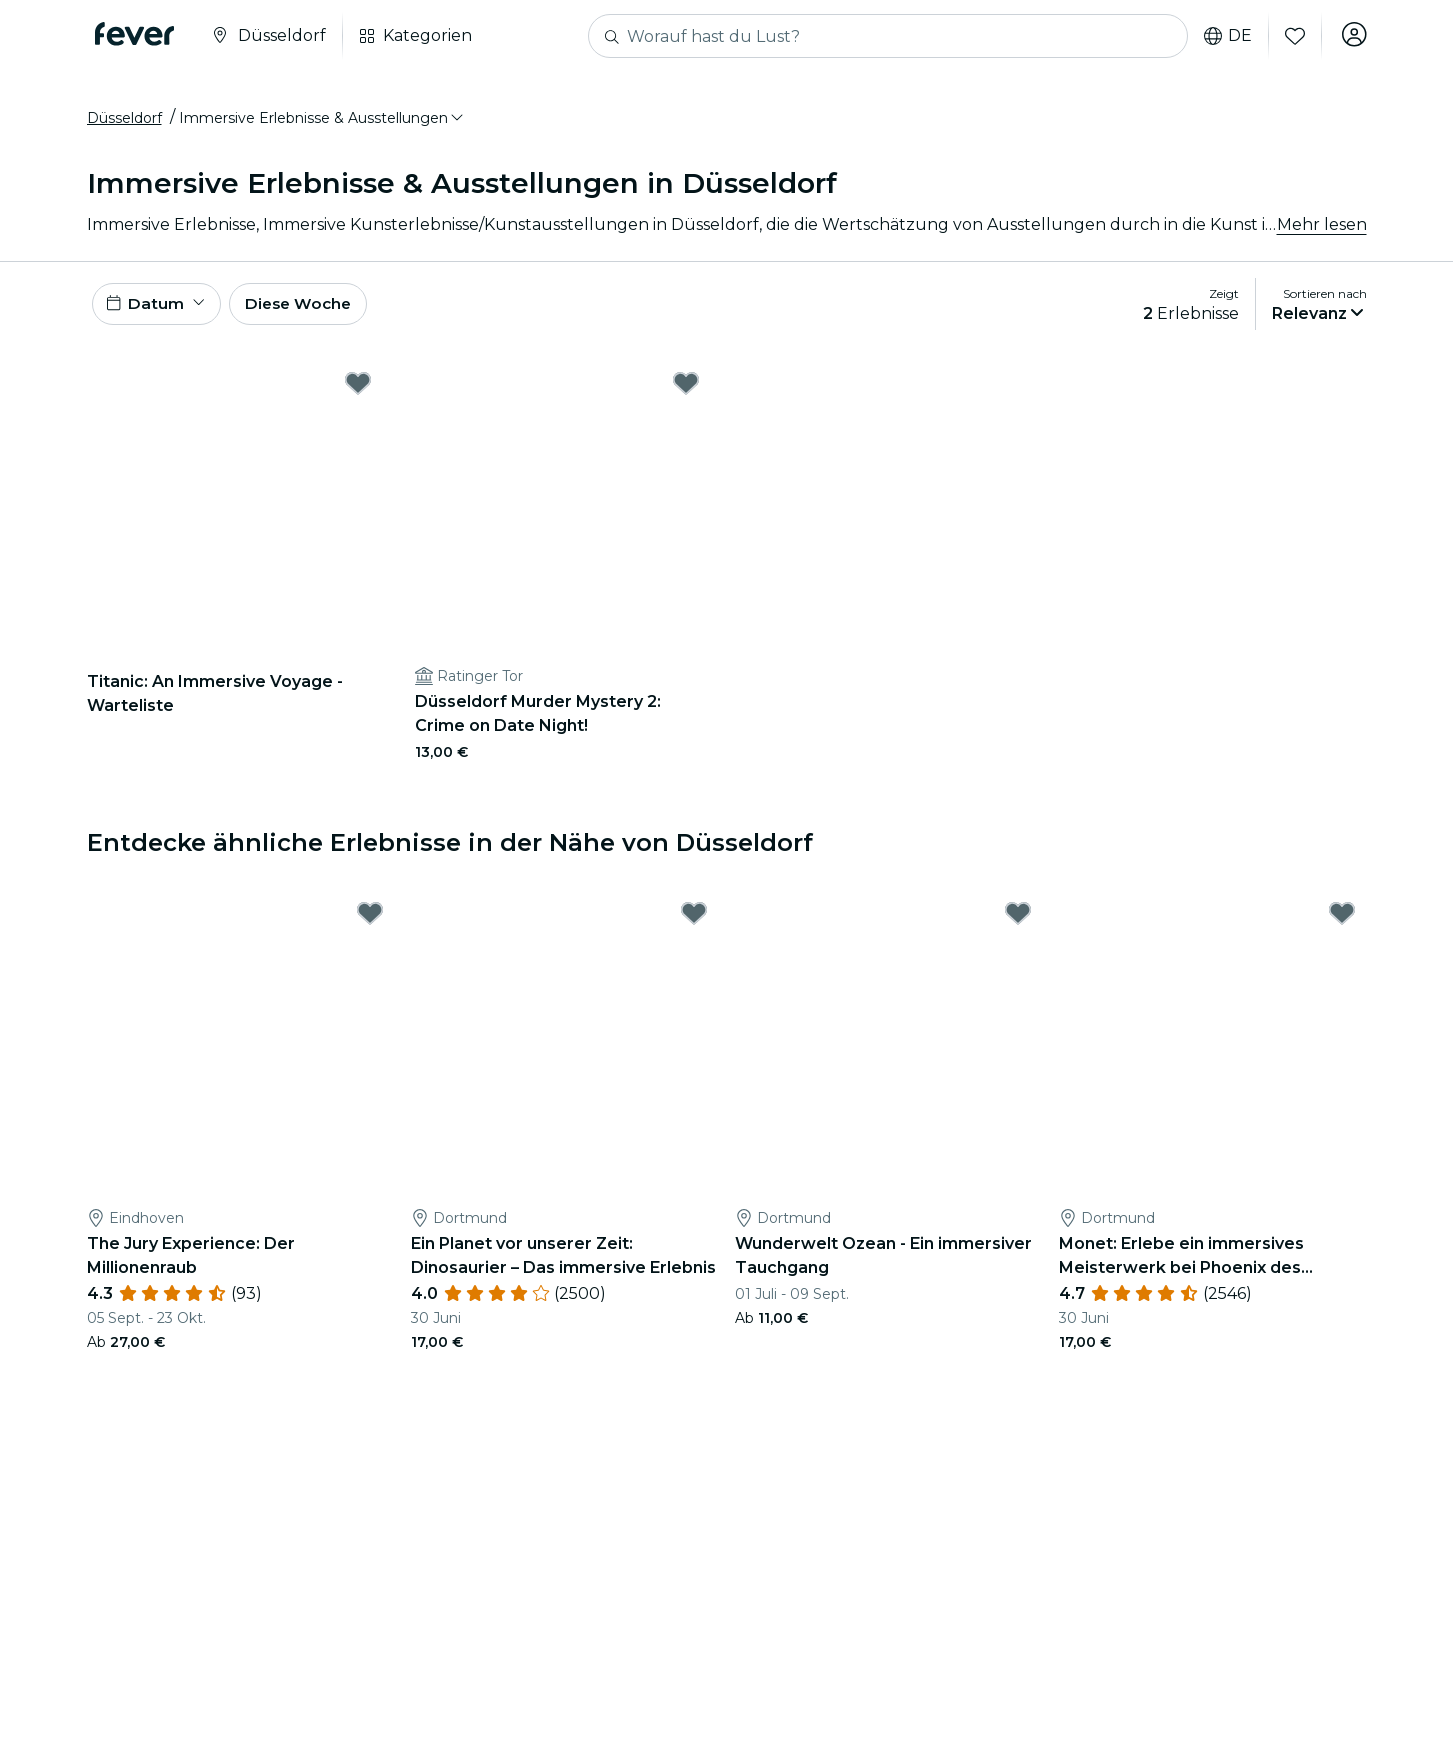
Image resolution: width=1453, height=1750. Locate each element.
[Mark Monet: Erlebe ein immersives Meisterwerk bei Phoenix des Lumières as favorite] (1342, 924)
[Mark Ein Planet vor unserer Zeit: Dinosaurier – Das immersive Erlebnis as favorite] (694, 924)
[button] (322, 123)
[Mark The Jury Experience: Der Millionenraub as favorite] (370, 924)
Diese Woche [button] (306, 311)
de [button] (1225, 36)
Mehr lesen (1322, 229)
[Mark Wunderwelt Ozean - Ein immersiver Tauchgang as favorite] (1018, 924)
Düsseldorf (124, 123)
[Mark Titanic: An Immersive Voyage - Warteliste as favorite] (358, 394)
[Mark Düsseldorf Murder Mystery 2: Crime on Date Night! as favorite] (686, 394)
